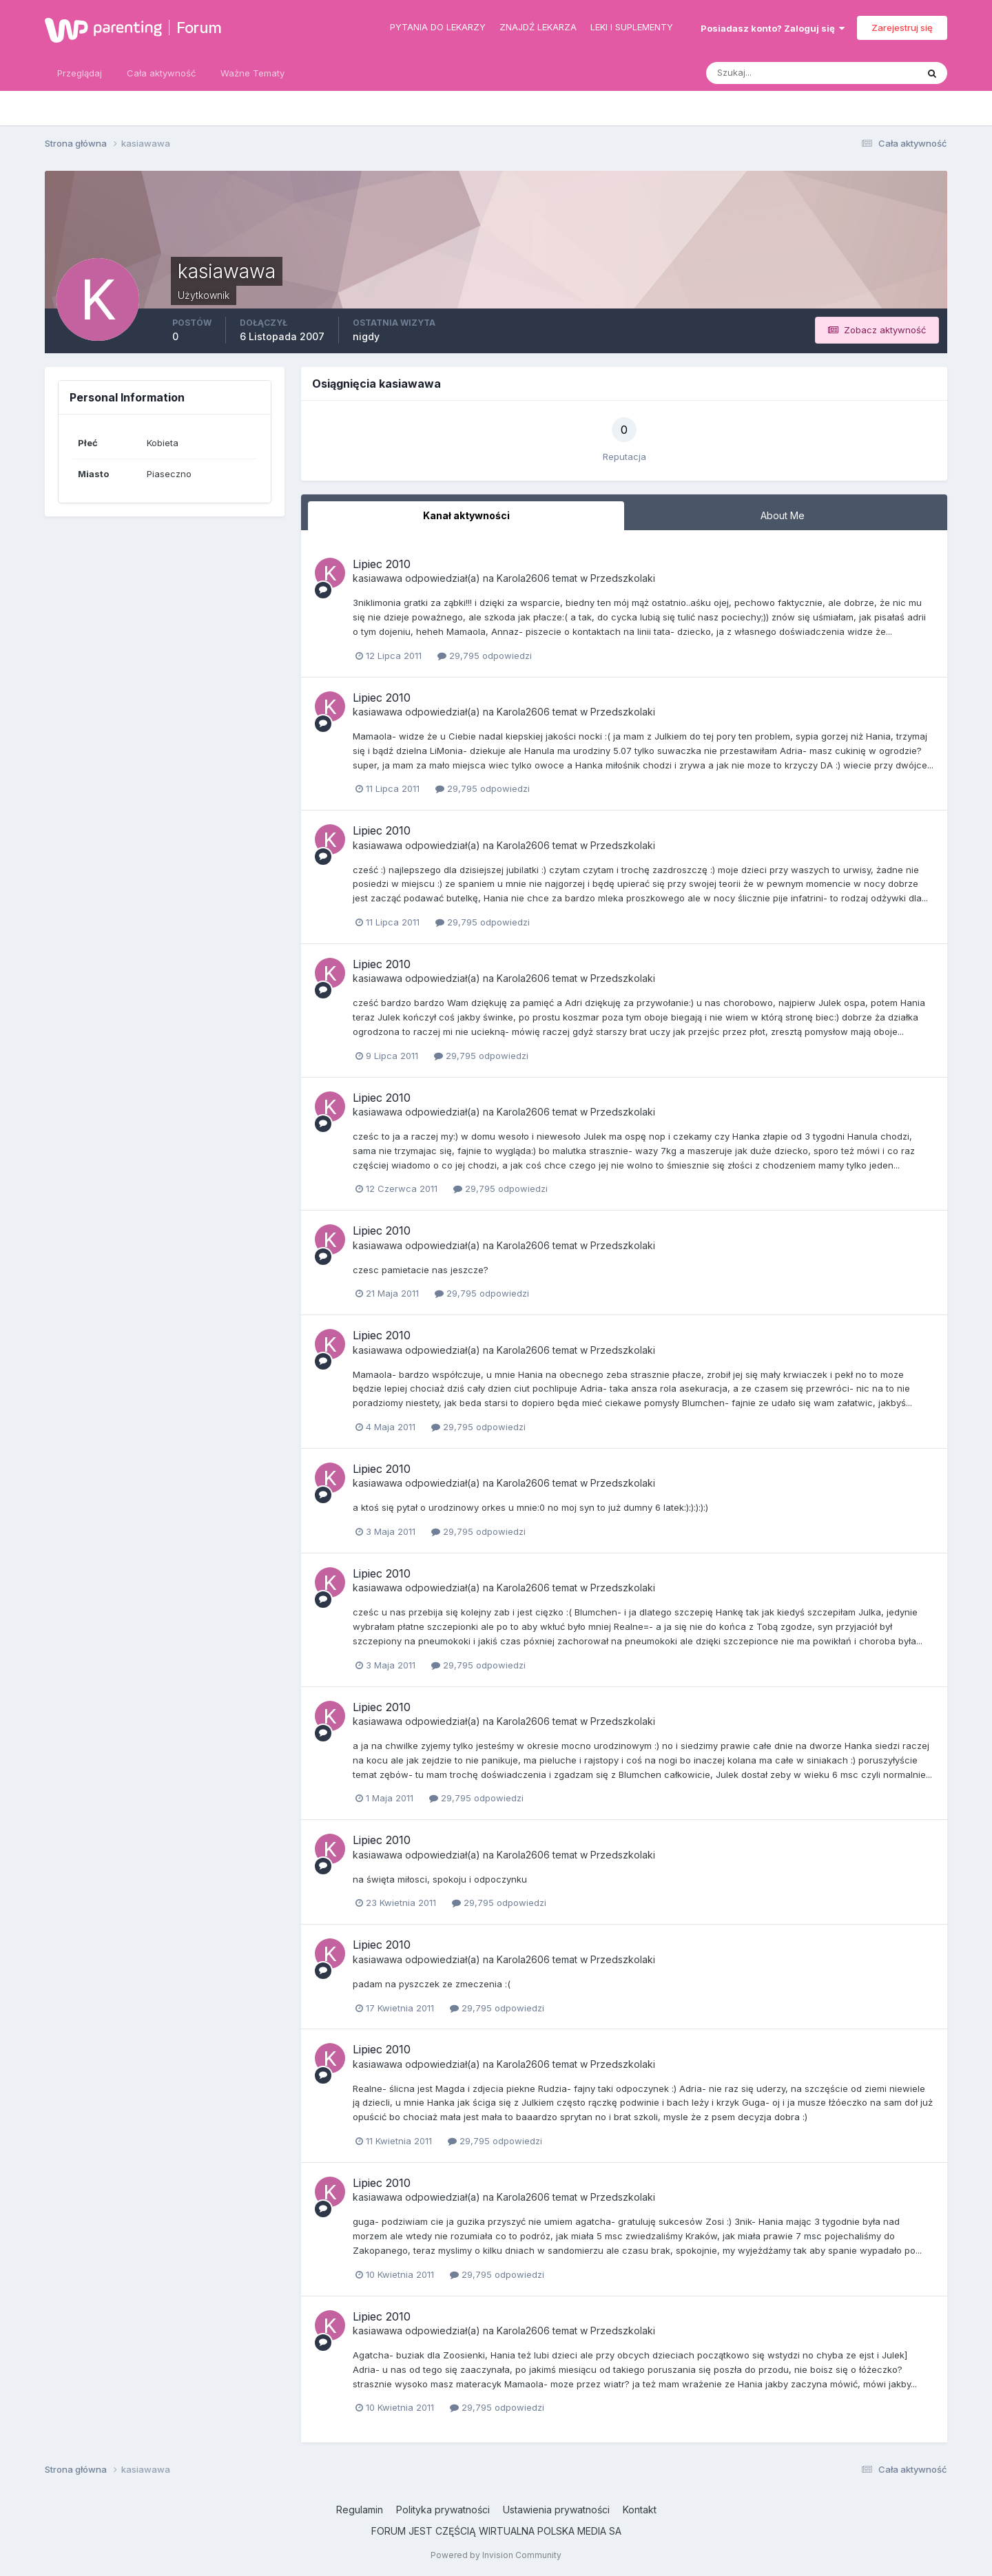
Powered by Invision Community (496, 2555)
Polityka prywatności (443, 2509)
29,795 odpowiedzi (484, 655)
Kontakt (640, 2509)
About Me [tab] (783, 515)
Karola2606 (523, 578)
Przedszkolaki (622, 578)
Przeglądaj (79, 72)
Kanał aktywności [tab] (466, 515)
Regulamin (359, 2509)
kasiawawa (377, 578)
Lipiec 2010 (382, 564)
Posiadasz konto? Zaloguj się (773, 28)
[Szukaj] (757, 73)
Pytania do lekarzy (438, 26)
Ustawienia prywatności (556, 2509)
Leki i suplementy (631, 26)
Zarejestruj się (902, 27)
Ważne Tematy (252, 72)
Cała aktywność (161, 72)
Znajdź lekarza (538, 26)
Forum (199, 27)
